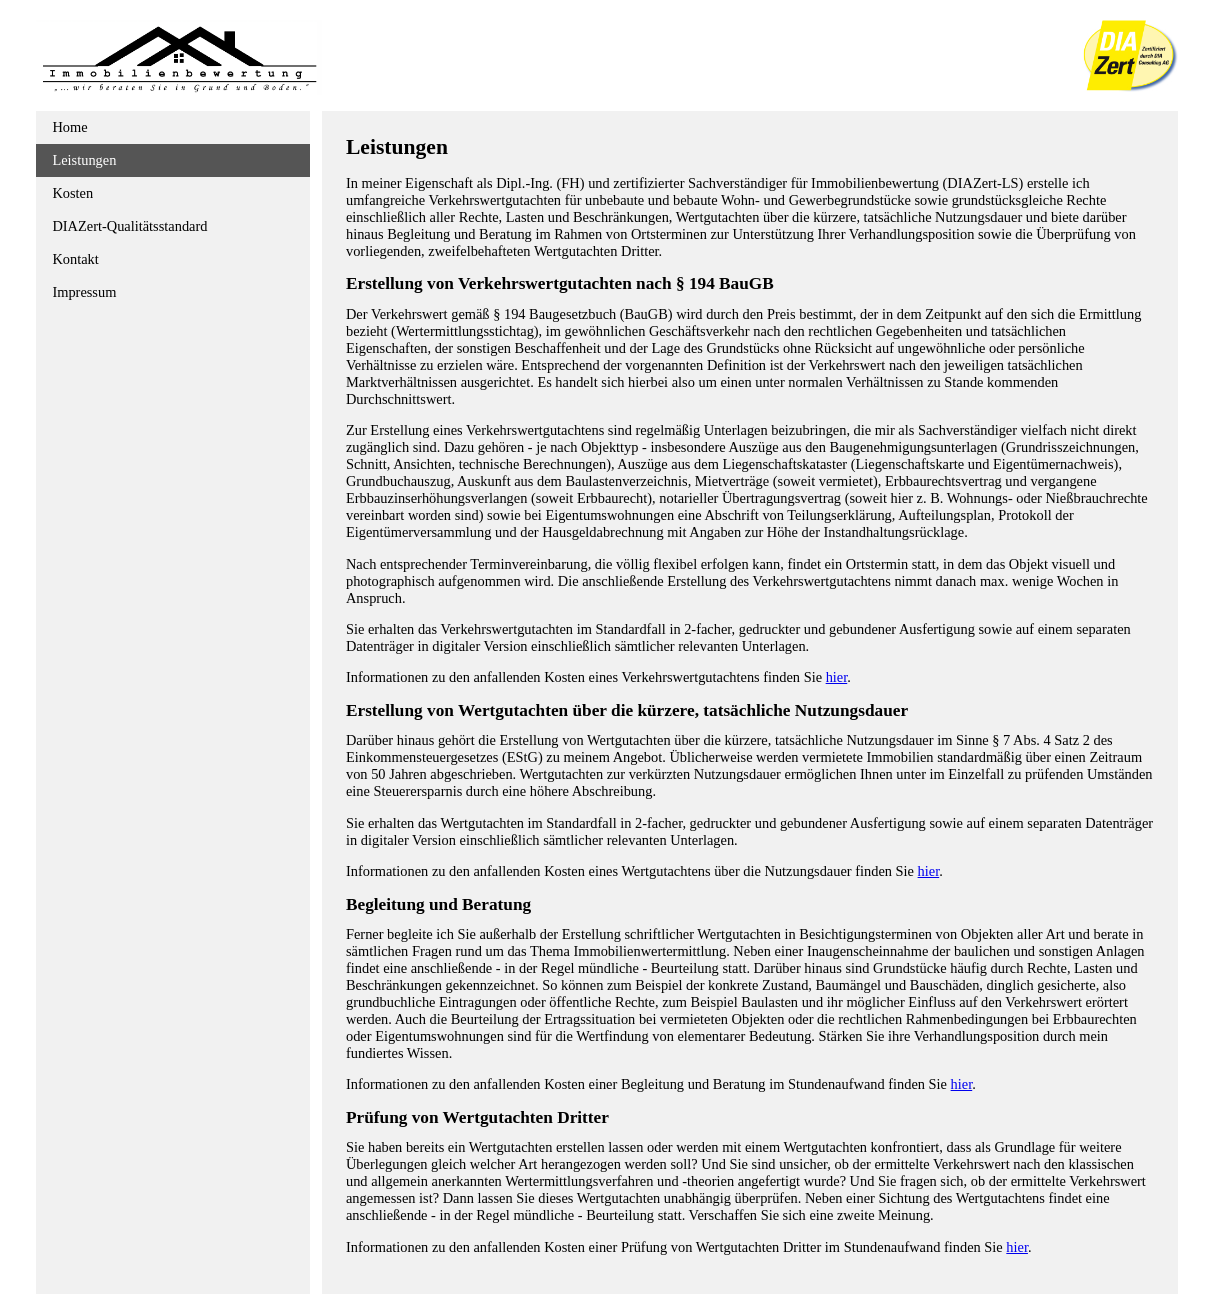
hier (837, 677)
